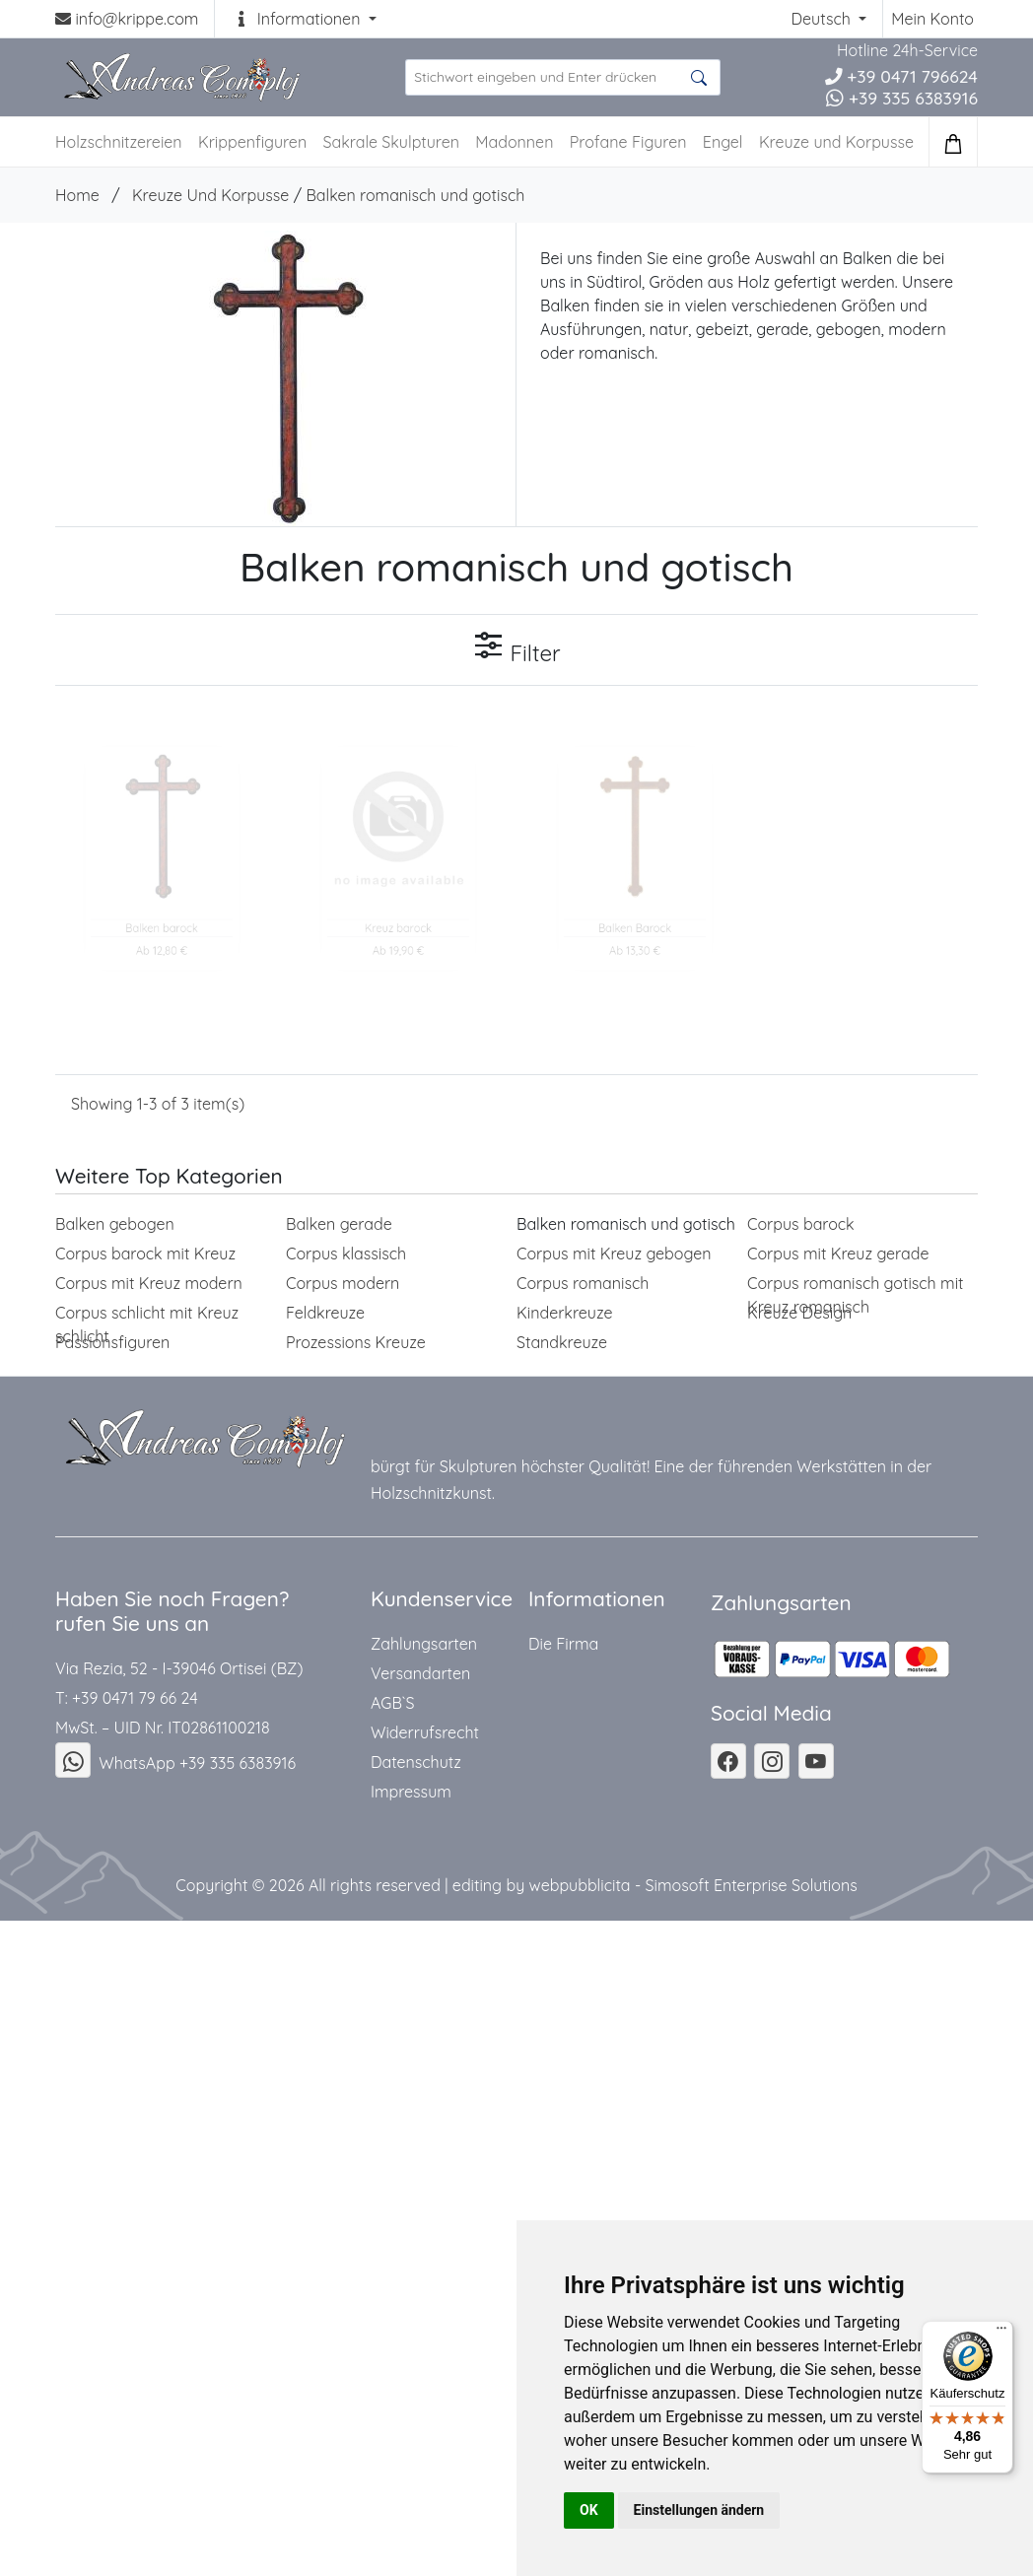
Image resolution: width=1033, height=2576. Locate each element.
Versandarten (420, 1673)
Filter (516, 648)
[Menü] (1001, 2332)
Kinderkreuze (564, 1312)
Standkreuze (561, 1342)
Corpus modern (342, 1283)
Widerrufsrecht (425, 1732)
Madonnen (514, 142)
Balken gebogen (114, 1224)
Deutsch (823, 19)
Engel (723, 142)
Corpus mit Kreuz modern (148, 1283)
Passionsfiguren (112, 1342)
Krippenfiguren (252, 142)
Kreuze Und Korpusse (210, 195)
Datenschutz (416, 1762)
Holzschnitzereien (118, 142)
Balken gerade (339, 1224)
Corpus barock (801, 1224)
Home (77, 195)
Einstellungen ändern (699, 2510)
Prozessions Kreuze (356, 1342)
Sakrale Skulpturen (391, 142)
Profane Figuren (628, 142)
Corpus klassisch (346, 1253)
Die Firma (563, 1644)
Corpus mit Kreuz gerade (838, 1253)
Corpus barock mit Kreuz (145, 1253)
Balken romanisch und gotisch (415, 195)
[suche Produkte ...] (563, 77)
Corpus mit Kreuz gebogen (613, 1253)
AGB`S (392, 1703)
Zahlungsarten (424, 1644)
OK (589, 2510)
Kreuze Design (799, 1312)
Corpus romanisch (582, 1283)
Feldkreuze (325, 1312)
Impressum (411, 1791)
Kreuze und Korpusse (836, 142)
